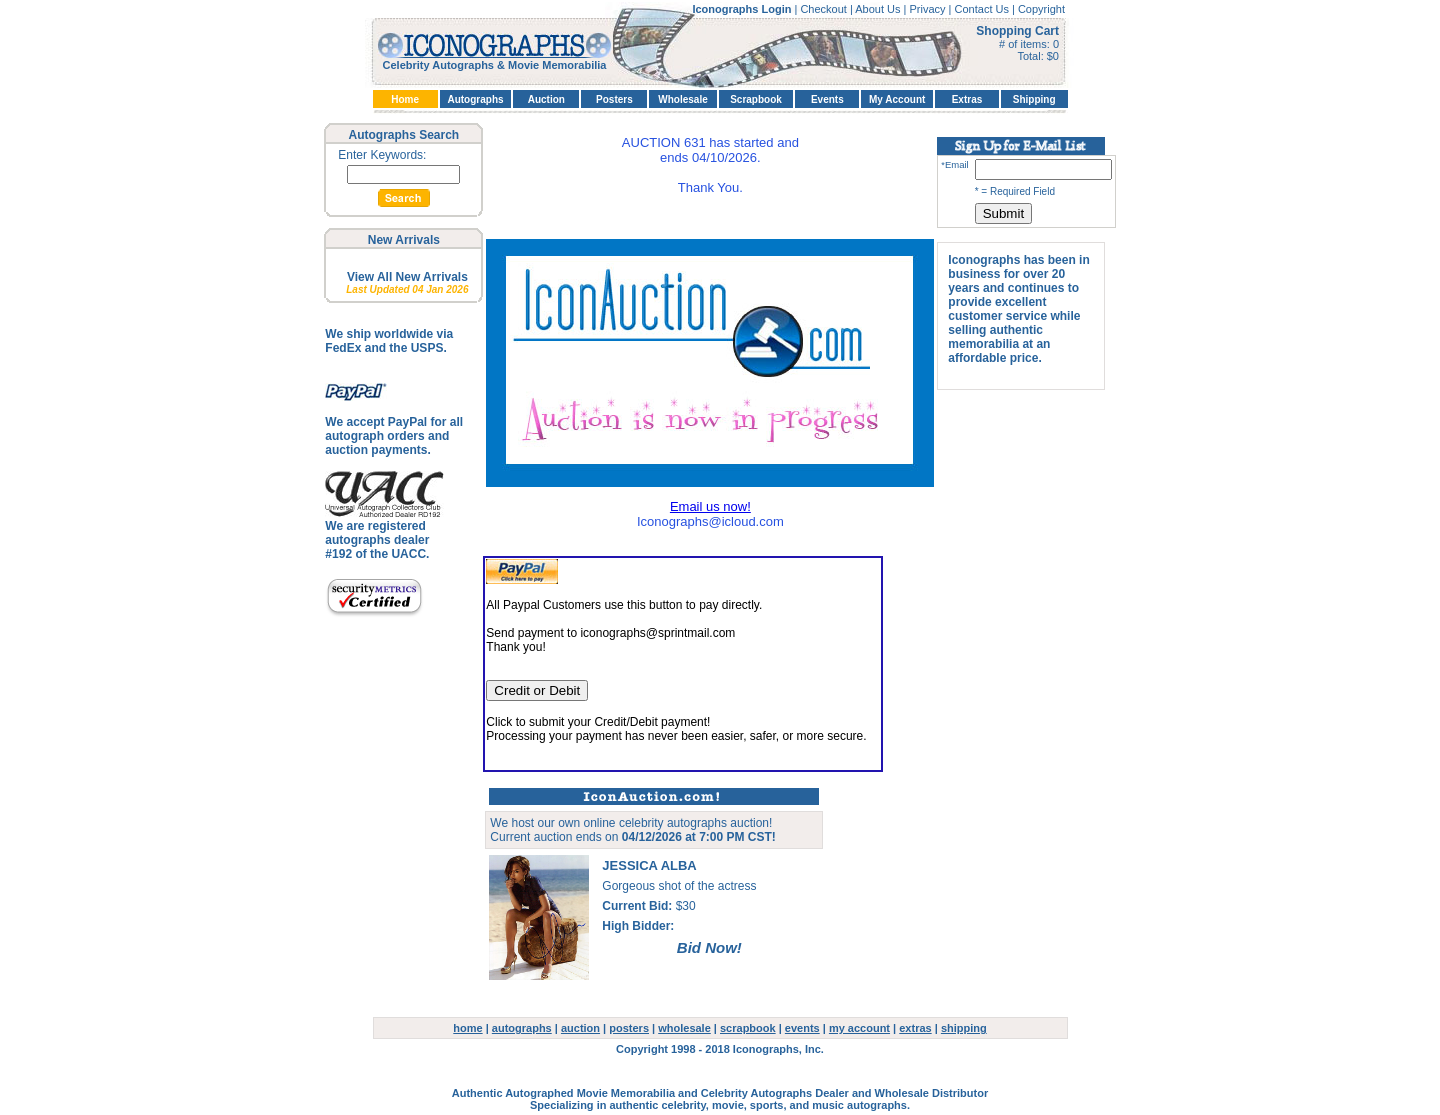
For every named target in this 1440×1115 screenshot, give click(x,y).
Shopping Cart (1017, 31)
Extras (967, 99)
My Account (897, 99)
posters (629, 1028)
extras (915, 1028)
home (467, 1028)
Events (827, 99)
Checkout (825, 9)
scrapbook (748, 1028)
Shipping (1034, 99)
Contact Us (983, 9)
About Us (879, 9)
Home (405, 99)
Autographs (475, 99)
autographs (522, 1028)
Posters (614, 99)
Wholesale (682, 99)
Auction (546, 99)
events (802, 1028)
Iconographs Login (743, 9)
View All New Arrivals (407, 277)
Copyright (1041, 9)
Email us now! (710, 506)
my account (859, 1028)
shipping (964, 1028)
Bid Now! (709, 947)
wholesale (684, 1028)
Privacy (928, 9)
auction (580, 1028)
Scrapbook (756, 99)
